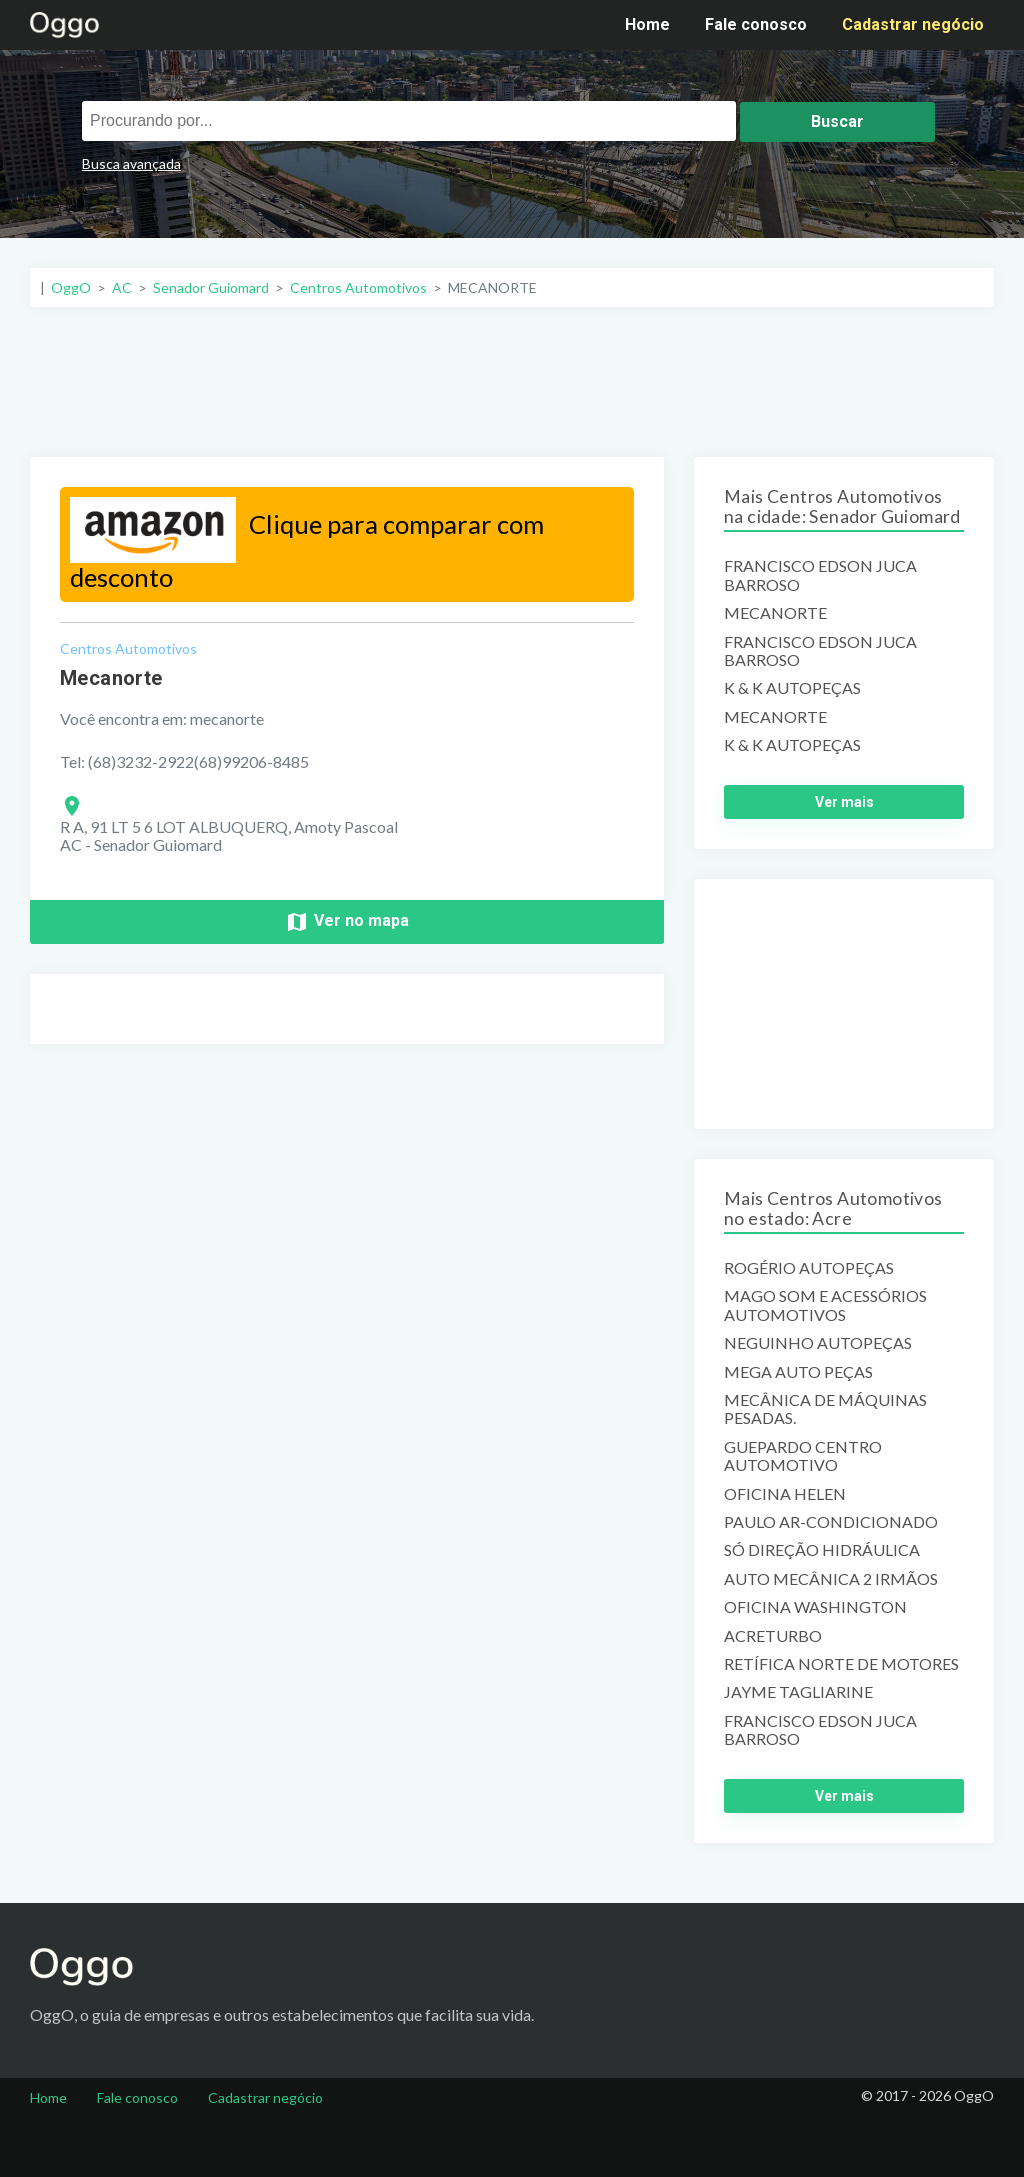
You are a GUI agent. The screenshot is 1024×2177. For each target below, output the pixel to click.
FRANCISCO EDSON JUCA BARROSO (820, 575)
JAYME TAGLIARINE (798, 1692)
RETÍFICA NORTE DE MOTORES (841, 1664)
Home (647, 24)
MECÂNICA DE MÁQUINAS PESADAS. (825, 1409)
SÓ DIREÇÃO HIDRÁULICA (822, 1550)
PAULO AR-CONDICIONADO (831, 1522)
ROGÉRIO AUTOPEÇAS (809, 1268)
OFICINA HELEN (785, 1494)
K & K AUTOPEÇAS (792, 688)
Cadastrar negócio (913, 24)
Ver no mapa (347, 922)
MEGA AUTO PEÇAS (798, 1372)
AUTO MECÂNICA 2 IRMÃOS (831, 1579)
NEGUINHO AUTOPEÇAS (818, 1343)
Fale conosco (756, 24)
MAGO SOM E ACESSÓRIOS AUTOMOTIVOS (825, 1305)
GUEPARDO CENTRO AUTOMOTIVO (803, 1456)
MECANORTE (775, 613)
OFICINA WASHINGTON (815, 1607)
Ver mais (844, 802)
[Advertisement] (512, 382)
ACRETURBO (773, 1636)
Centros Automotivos (128, 648)
